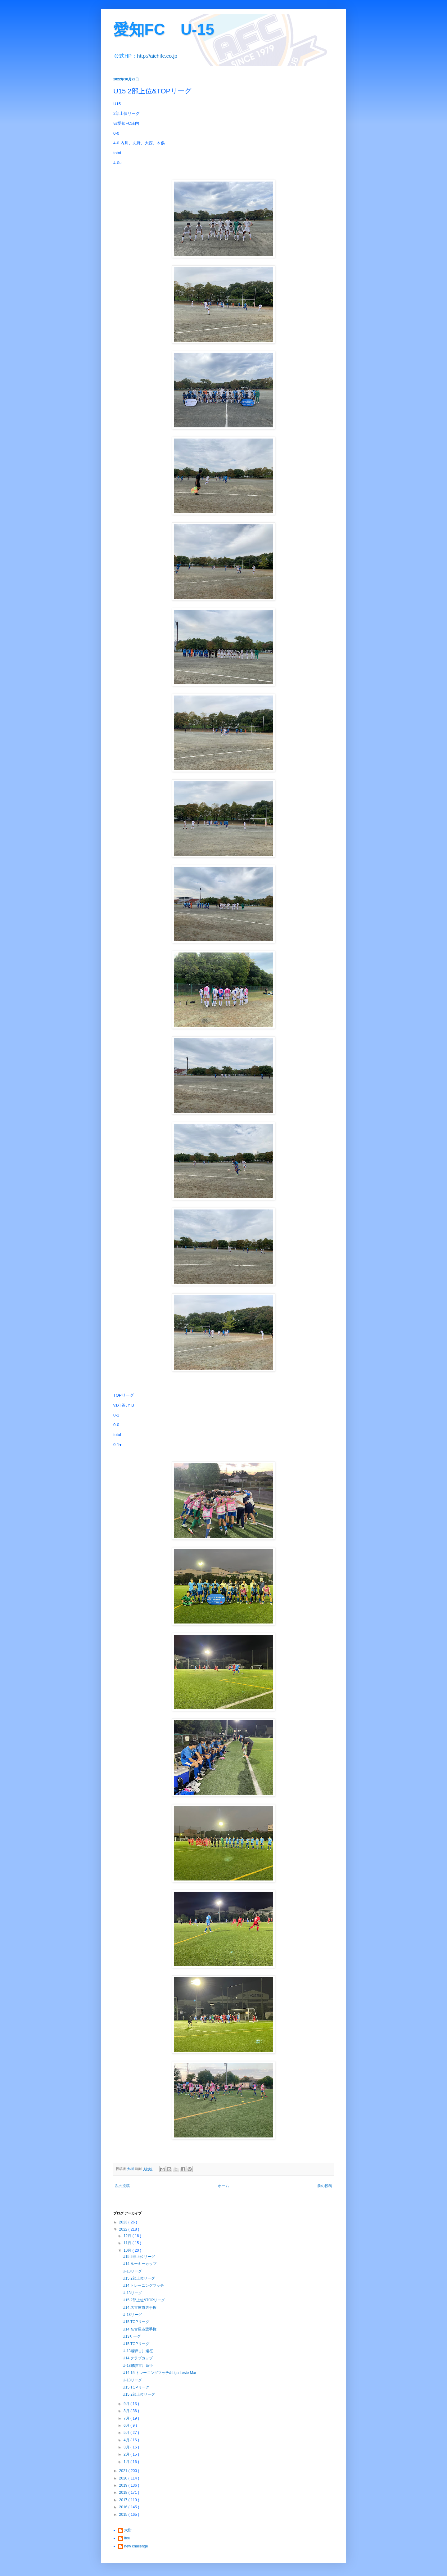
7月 (127, 2418)
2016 (124, 2507)
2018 (124, 2492)
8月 (127, 2411)
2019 (124, 2485)
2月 (127, 2454)
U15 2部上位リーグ (139, 2256)
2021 (124, 2471)
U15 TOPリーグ (136, 2322)
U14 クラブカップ (138, 2358)
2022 (124, 2229)
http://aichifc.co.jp (157, 56)
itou (127, 2538)
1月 (127, 2462)
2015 (124, 2514)
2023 (124, 2222)
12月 (128, 2236)
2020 (124, 2478)
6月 (127, 2425)
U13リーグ (132, 2336)
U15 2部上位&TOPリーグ (144, 2300)
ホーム (223, 2186)
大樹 (128, 2530)
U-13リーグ (132, 2271)
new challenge (136, 2546)
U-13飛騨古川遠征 (138, 2351)
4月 (127, 2440)
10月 (128, 2250)
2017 (124, 2500)
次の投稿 (122, 2186)
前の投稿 (324, 2186)
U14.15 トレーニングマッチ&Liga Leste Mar (159, 2373)
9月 (127, 2404)
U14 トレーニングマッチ (143, 2285)
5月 (127, 2432)
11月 (128, 2243)
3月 (127, 2447)
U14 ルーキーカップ (139, 2264)
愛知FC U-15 (163, 29)
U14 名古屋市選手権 (139, 2307)
